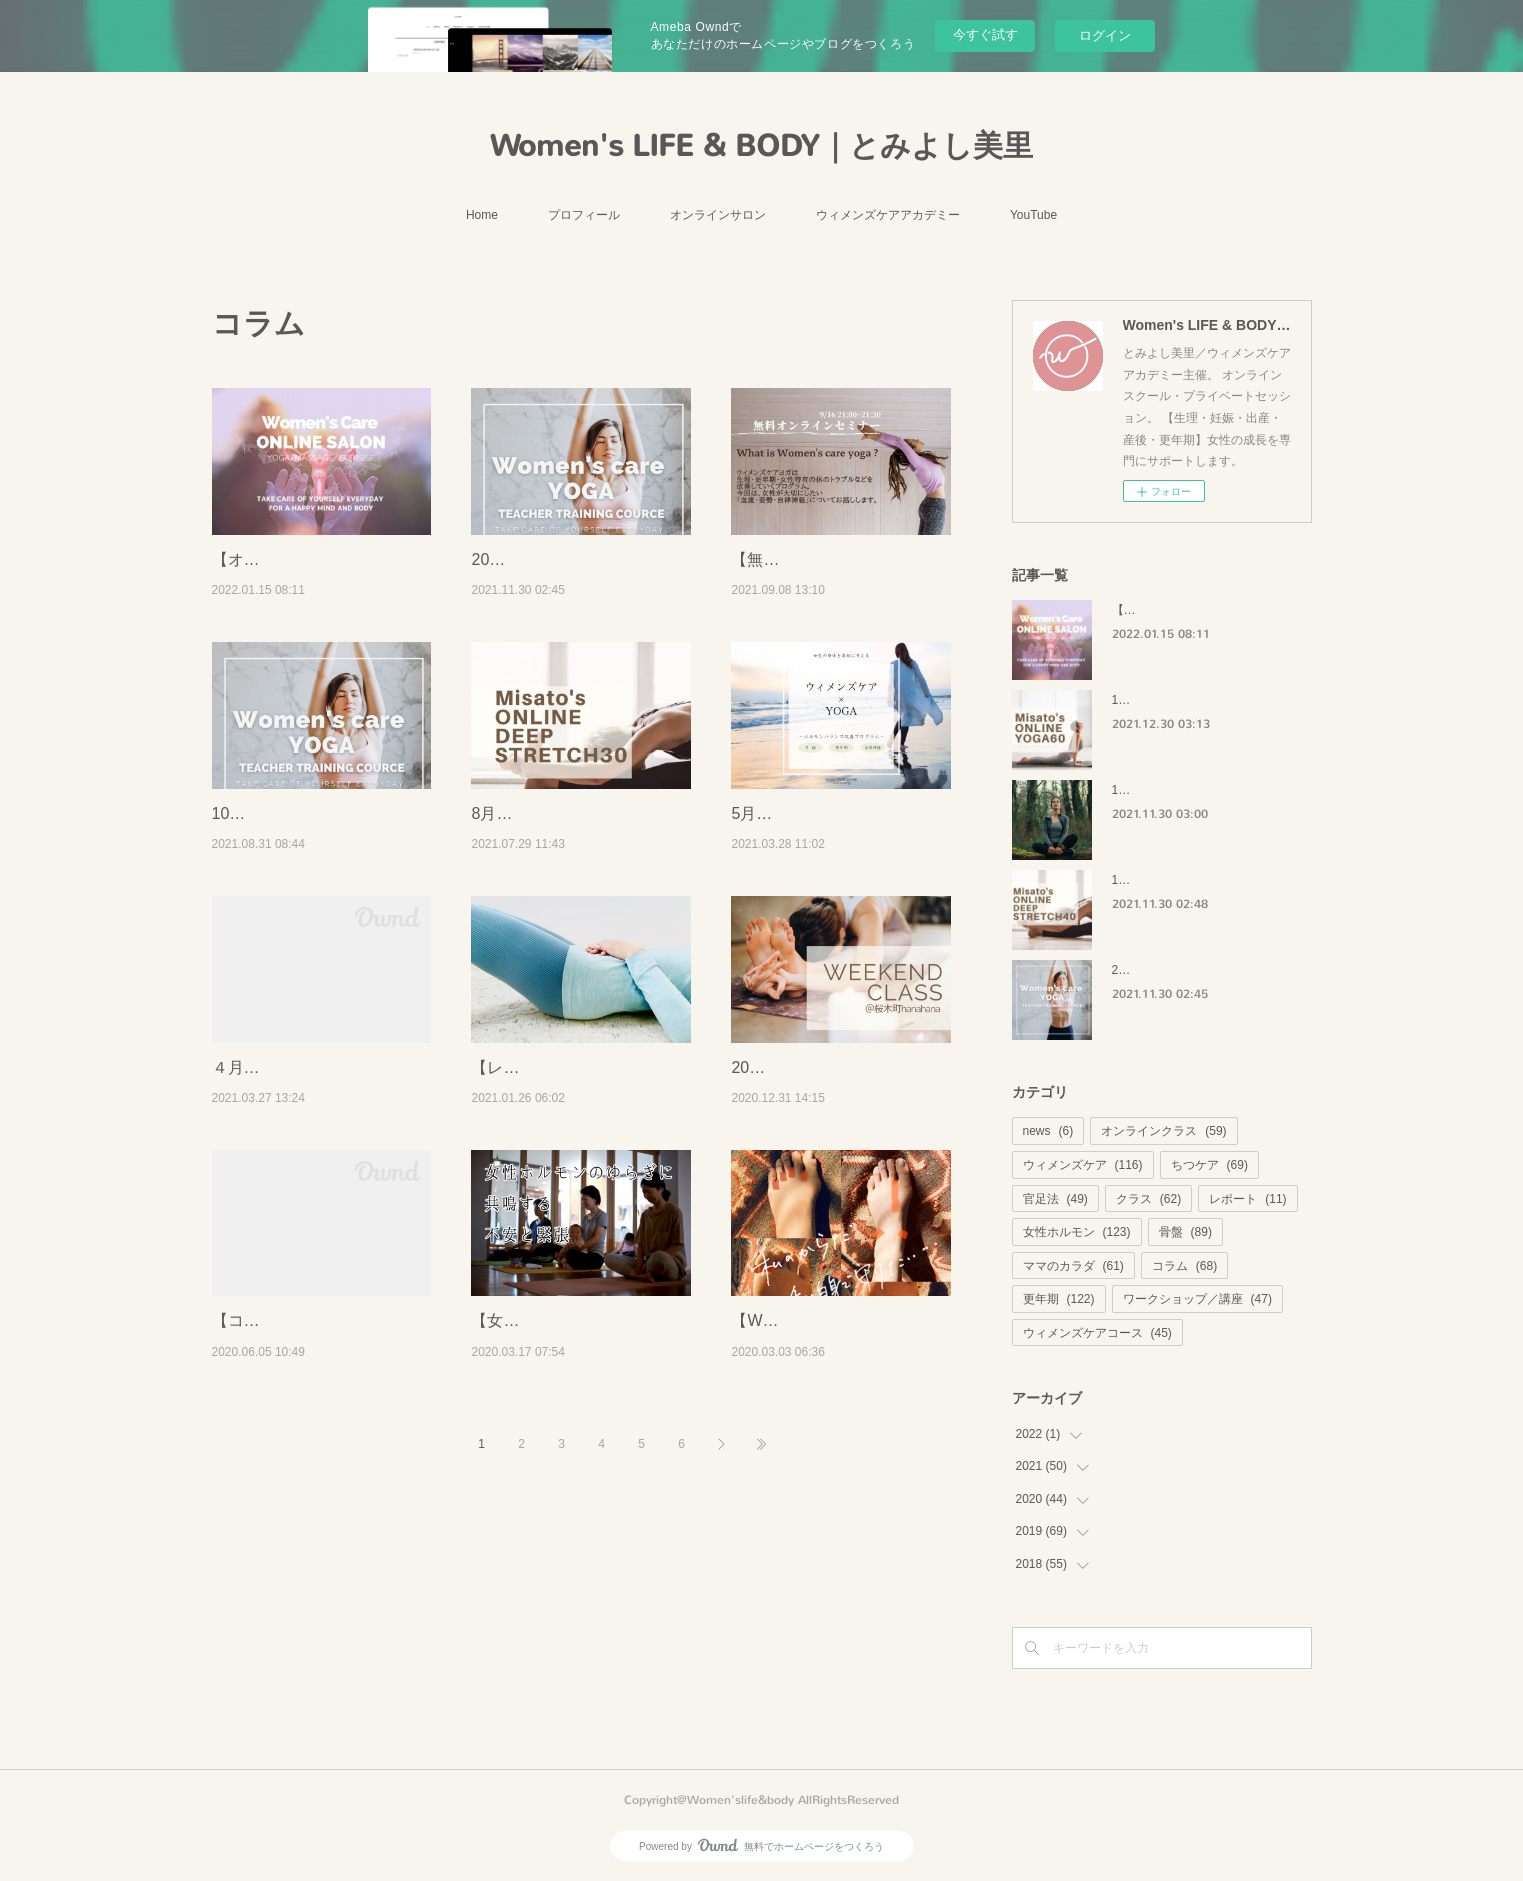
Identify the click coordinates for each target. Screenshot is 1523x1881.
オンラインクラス (1163, 1131)
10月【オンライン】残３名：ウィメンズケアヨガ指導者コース (317, 890)
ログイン (1105, 35)
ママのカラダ (1073, 1266)
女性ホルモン (1077, 1232)
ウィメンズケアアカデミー (888, 215)
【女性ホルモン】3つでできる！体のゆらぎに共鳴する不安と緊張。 (575, 1500)
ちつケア (1209, 1165)
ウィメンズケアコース (1097, 1333)
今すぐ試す (985, 34)
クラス (1148, 1199)
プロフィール (584, 215)
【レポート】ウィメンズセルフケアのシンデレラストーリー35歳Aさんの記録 (575, 1195)
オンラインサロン (718, 215)
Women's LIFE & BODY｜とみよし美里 (761, 146)
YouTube (1033, 215)
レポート (1247, 1199)
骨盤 (1185, 1232)
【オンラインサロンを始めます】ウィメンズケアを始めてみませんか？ (316, 585)
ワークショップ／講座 (1197, 1299)
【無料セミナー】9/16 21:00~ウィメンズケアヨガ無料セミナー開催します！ (837, 585)
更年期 (1059, 1299)
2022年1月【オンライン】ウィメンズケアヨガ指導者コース (575, 585)
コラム (1184, 1266)
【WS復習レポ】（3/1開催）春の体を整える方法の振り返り (835, 1500)
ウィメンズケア (1083, 1165)
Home (482, 215)
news (1048, 1131)
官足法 (1055, 1199)
